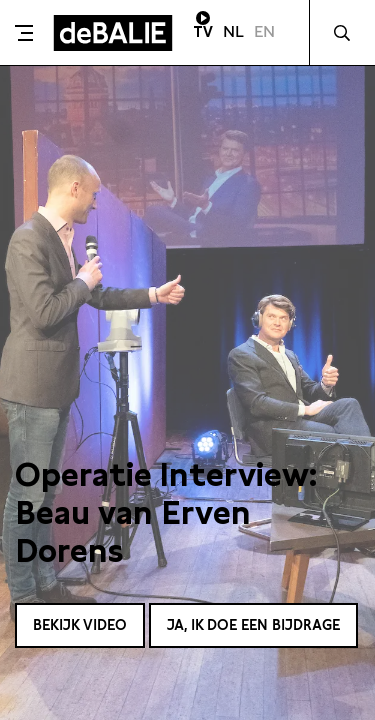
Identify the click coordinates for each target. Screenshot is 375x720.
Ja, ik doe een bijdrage (253, 625)
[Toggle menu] (24, 33)
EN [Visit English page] (264, 31)
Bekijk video (80, 625)
